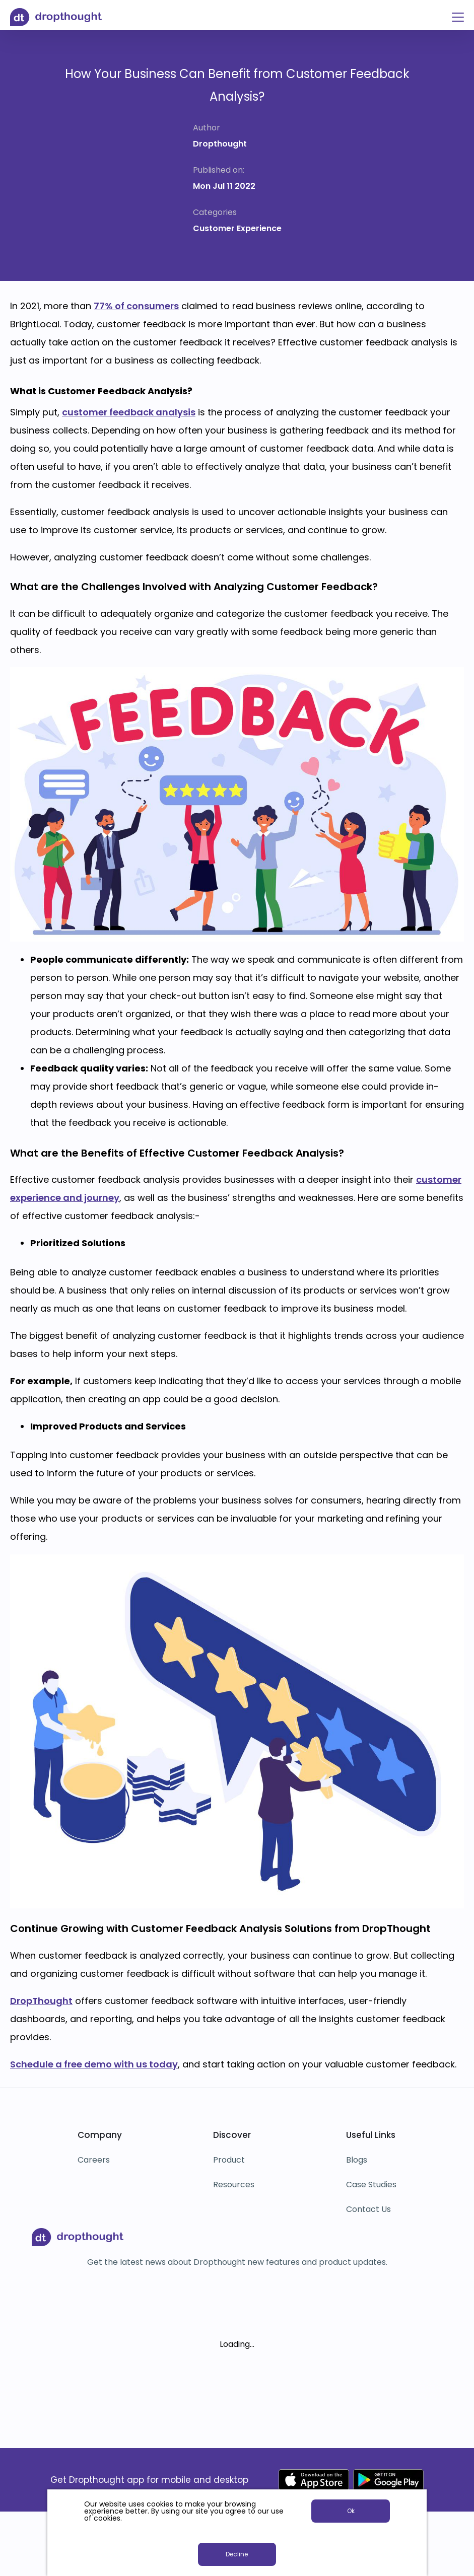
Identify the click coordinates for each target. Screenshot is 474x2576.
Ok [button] (351, 2511)
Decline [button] (237, 2554)
